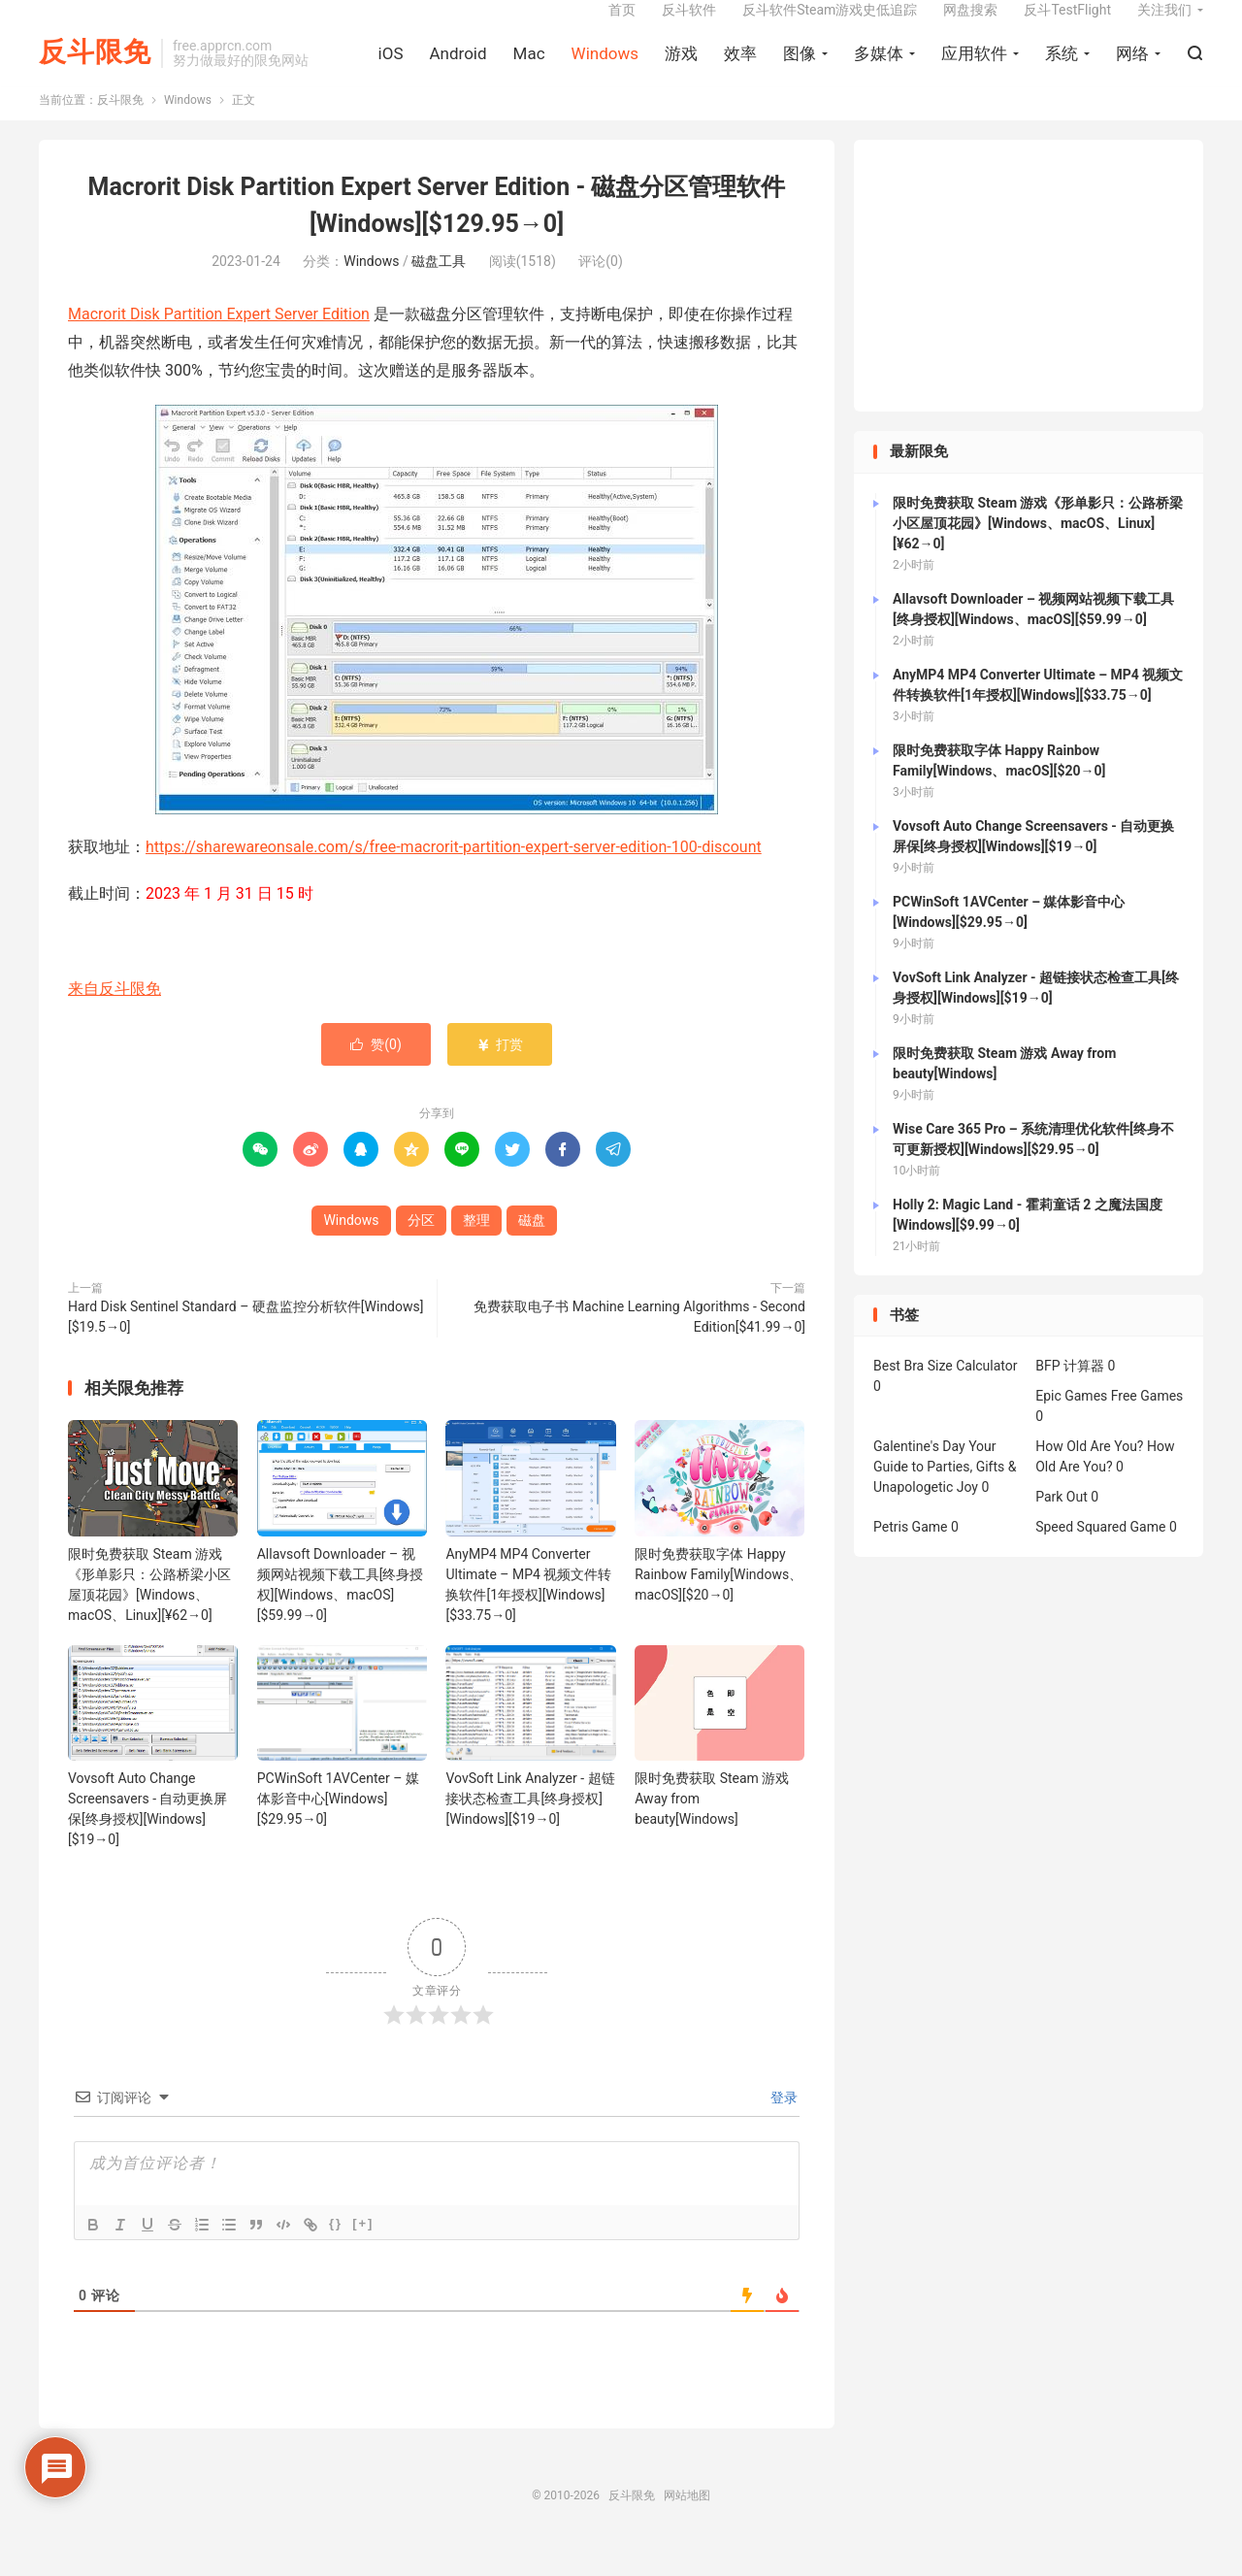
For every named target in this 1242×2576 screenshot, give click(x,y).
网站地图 (687, 2521)
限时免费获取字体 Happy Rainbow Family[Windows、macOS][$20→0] (718, 1599)
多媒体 (878, 69)
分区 (421, 1245)
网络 (1132, 69)
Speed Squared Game (1100, 1553)
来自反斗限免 (114, 1014)
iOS (391, 69)
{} (336, 2249)
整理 (476, 1245)
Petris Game (910, 1553)
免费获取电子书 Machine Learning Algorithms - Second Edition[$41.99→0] (639, 1342)
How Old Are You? (1089, 1472)
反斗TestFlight (1067, 25)
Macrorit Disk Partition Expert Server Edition (219, 340)
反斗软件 (689, 25)
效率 (740, 69)
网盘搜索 (970, 25)
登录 (783, 2123)
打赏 (499, 1069)
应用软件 (974, 69)
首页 (622, 25)
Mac (529, 69)
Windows (605, 69)
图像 (799, 69)
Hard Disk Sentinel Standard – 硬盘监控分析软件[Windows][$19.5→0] (245, 1342)
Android (457, 69)
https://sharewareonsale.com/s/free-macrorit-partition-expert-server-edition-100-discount (454, 872)
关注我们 (1164, 25)
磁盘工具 (438, 287)
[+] (363, 2249)
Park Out (1061, 1523)
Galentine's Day (919, 1472)
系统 (1061, 69)
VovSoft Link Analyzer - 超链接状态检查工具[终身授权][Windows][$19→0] (529, 1825)
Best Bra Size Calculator (945, 1392)
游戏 (681, 69)
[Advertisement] (1028, 302)
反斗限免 (95, 68)
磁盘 (531, 1245)
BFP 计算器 (1069, 1392)
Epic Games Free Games (1109, 1422)
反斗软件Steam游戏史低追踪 (829, 25)
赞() (376, 1069)
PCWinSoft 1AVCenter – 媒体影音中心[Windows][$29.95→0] (338, 1825)
